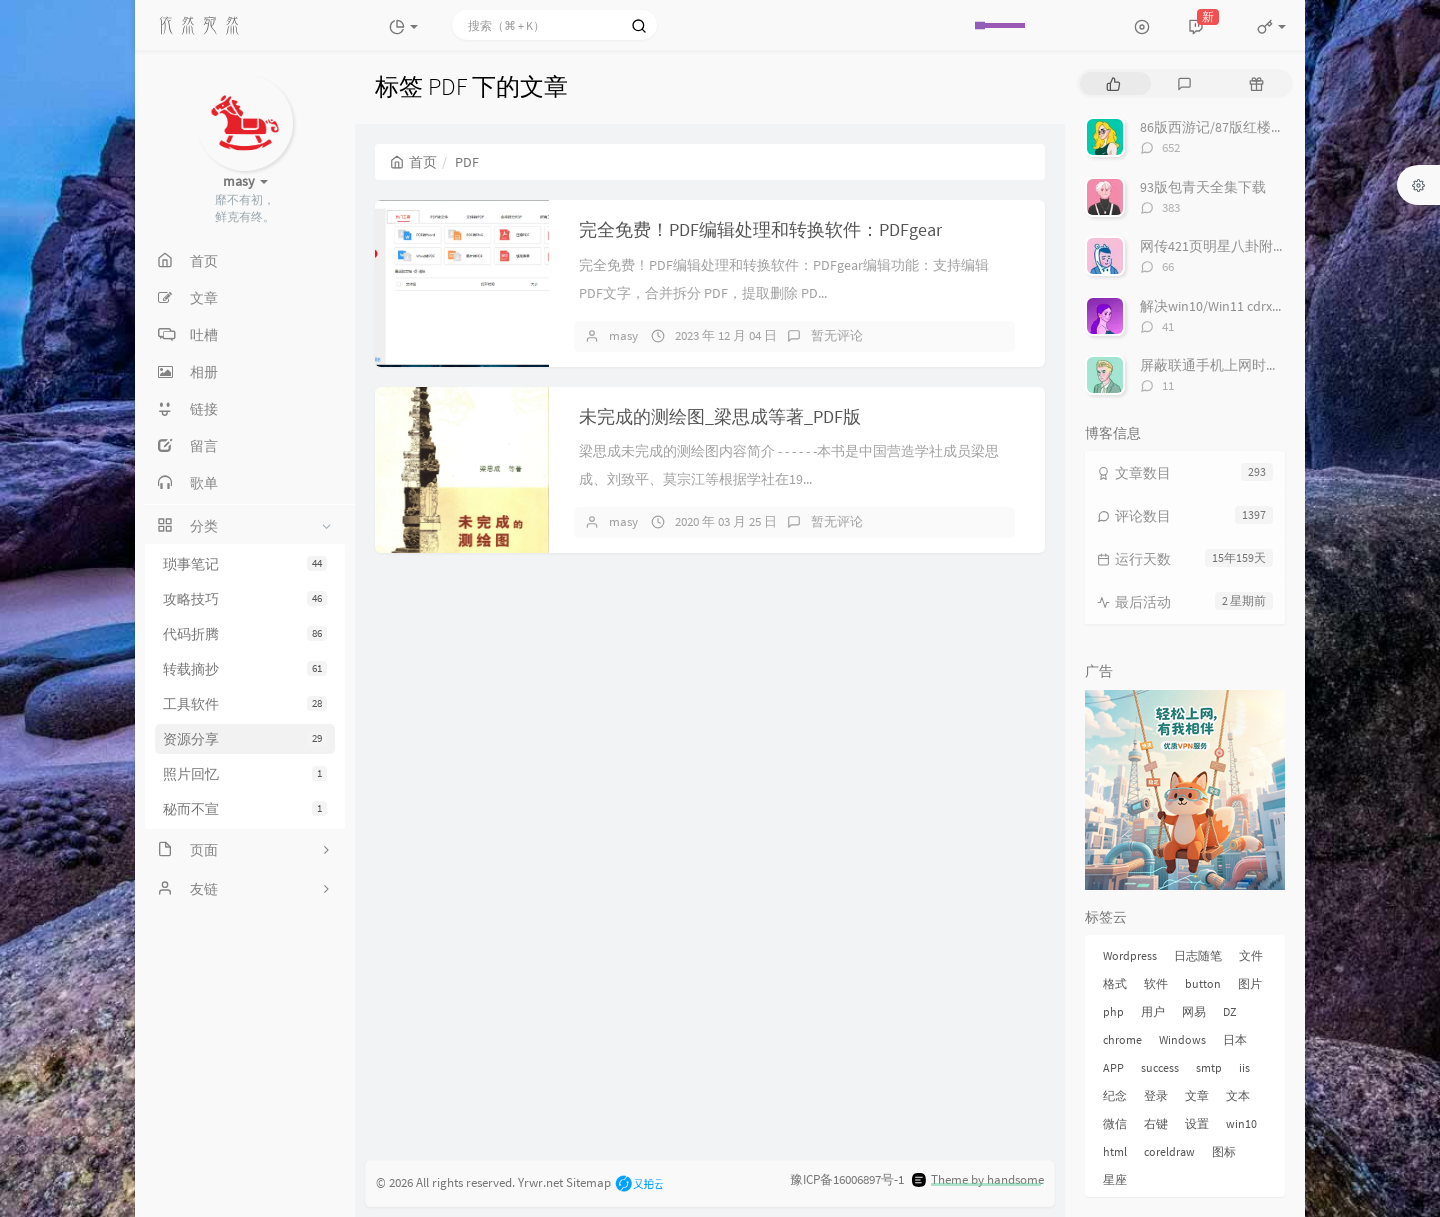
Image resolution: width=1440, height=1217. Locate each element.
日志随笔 (1198, 955)
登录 (1156, 1095)
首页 (413, 162)
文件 (1251, 955)
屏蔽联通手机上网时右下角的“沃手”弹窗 (1265, 365)
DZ (1229, 1011)
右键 (1156, 1123)
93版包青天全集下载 (1203, 187)
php (1113, 1011)
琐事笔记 (245, 564)
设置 (1197, 1123)
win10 (1241, 1123)
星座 (1115, 1179)
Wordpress (1130, 955)
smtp (1209, 1067)
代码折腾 (245, 634)
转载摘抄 (245, 669)
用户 (1153, 1011)
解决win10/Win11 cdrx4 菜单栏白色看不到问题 (1281, 306)
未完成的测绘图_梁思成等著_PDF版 (720, 416)
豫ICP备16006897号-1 (847, 1179)
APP (1113, 1067)
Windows (1182, 1039)
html (1115, 1151)
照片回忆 (245, 774)
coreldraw (1169, 1151)
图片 (1250, 983)
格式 (1115, 983)
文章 (1197, 1095)
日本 (1235, 1039)
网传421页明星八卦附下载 (1220, 246)
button (1203, 983)
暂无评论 (837, 335)
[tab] (1113, 83)
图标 (1224, 1151)
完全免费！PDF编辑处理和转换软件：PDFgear (760, 229)
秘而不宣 (245, 809)
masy (623, 335)
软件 (1156, 983)
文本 (1238, 1095)
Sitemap (588, 1181)
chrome (1122, 1039)
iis (1244, 1067)
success (1160, 1067)
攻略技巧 (245, 599)
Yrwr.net (540, 1181)
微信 (1115, 1123)
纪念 (1115, 1095)
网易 (1194, 1011)
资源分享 (245, 739)
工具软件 (245, 704)
